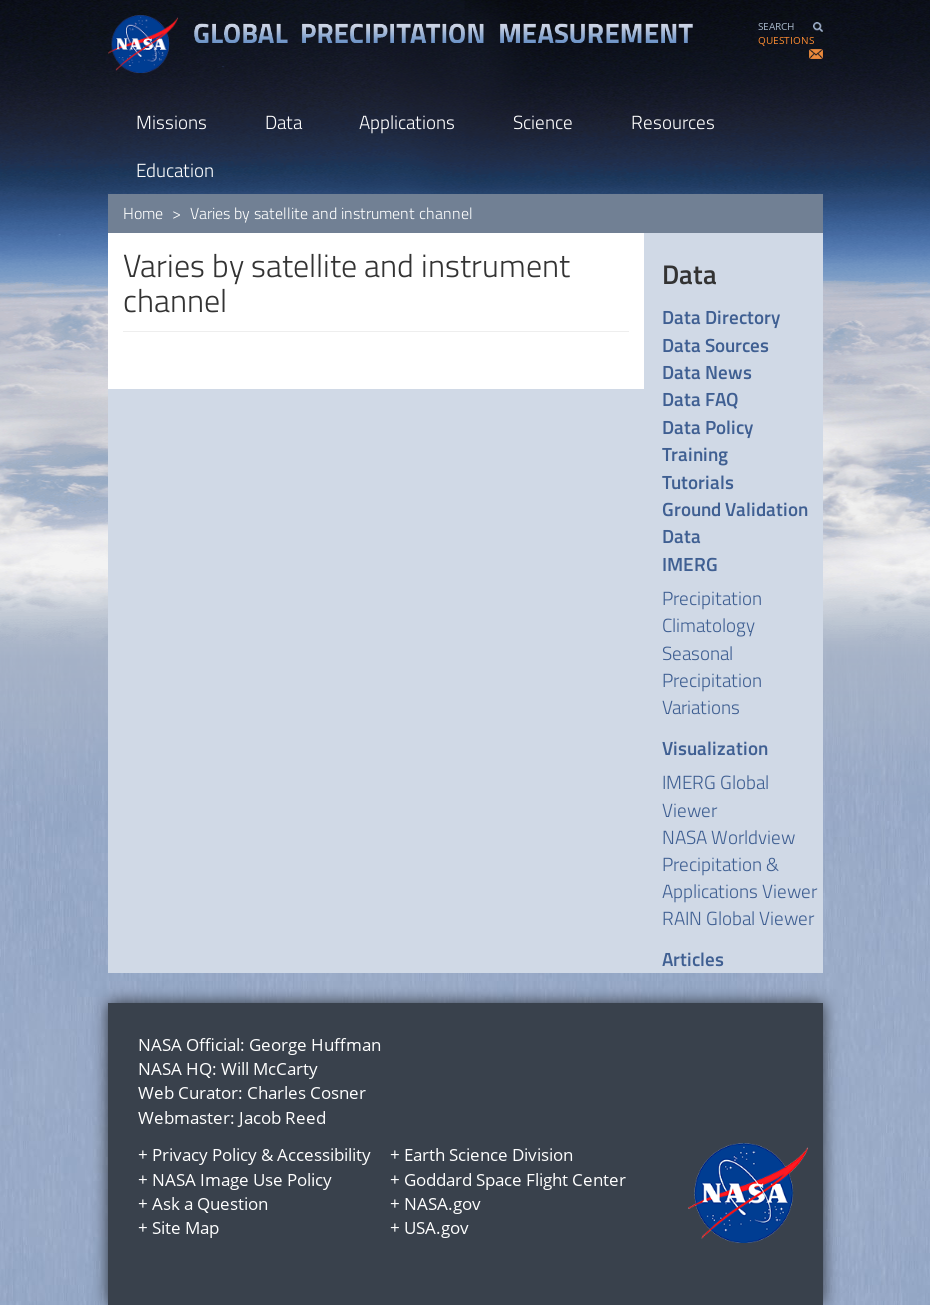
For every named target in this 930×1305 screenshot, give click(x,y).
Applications (407, 121)
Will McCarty (269, 1068)
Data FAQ (700, 398)
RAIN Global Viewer (738, 917)
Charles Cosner (306, 1092)
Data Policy (707, 426)
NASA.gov (442, 1203)
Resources (673, 121)
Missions (171, 121)
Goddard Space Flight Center (515, 1179)
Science (543, 121)
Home (143, 213)
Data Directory (721, 316)
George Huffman (315, 1044)
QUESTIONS (786, 40)
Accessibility (324, 1154)
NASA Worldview (728, 836)
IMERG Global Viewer (715, 795)
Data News (707, 371)
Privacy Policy (204, 1154)
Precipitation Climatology (712, 611)
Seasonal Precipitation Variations (712, 679)
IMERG (690, 563)
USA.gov (436, 1227)
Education (175, 169)
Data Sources (715, 344)
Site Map (185, 1227)
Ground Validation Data (735, 522)
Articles (693, 958)
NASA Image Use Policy (242, 1179)
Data (283, 121)
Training (695, 453)
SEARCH (776, 26)
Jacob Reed (282, 1117)
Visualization (715, 747)
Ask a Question (210, 1203)
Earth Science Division (488, 1154)
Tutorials (698, 481)
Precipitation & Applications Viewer (739, 877)
